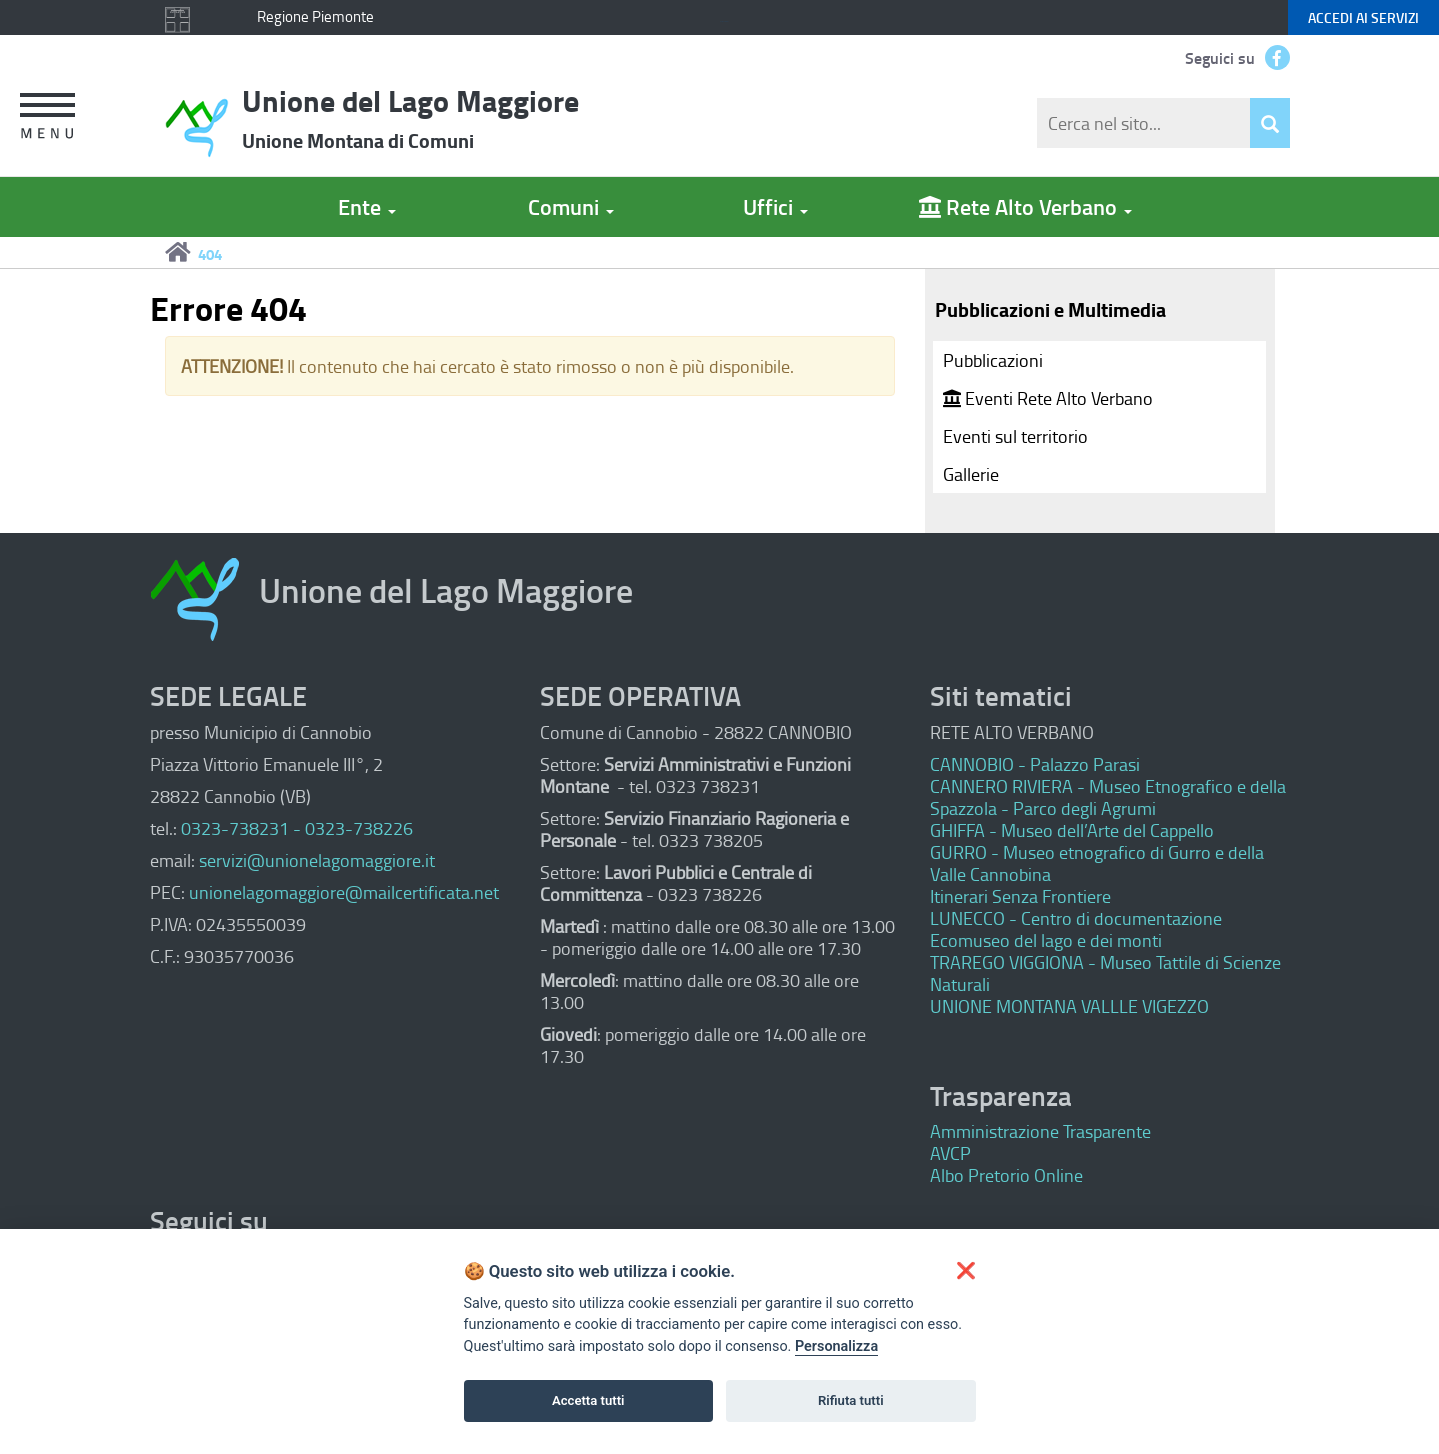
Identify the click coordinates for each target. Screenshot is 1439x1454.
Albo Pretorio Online (1006, 1175)
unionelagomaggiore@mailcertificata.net (344, 892)
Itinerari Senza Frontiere (1020, 896)
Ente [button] (367, 206)
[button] (41, 118)
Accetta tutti (588, 1400)
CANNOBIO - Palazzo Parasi (1035, 764)
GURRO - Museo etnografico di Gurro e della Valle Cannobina (1097, 863)
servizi (1363, 17)
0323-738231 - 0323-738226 (297, 828)
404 (210, 254)
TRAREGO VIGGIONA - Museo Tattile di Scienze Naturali (1105, 973)
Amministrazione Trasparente (1040, 1131)
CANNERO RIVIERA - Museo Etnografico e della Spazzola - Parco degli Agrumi (1108, 797)
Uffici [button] (775, 206)
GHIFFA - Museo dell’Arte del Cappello (1072, 830)
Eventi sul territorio (1015, 436)
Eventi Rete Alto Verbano (1048, 398)
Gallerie (971, 474)
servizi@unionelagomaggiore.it (317, 860)
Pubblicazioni (993, 360)
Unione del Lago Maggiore (410, 117)
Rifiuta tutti (851, 1400)
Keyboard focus (724, 21)
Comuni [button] (571, 206)
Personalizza (836, 1346)
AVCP (950, 1153)
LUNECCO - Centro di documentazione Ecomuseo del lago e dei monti (1076, 929)
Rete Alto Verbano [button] (1025, 206)
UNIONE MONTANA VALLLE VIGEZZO (1069, 1006)
